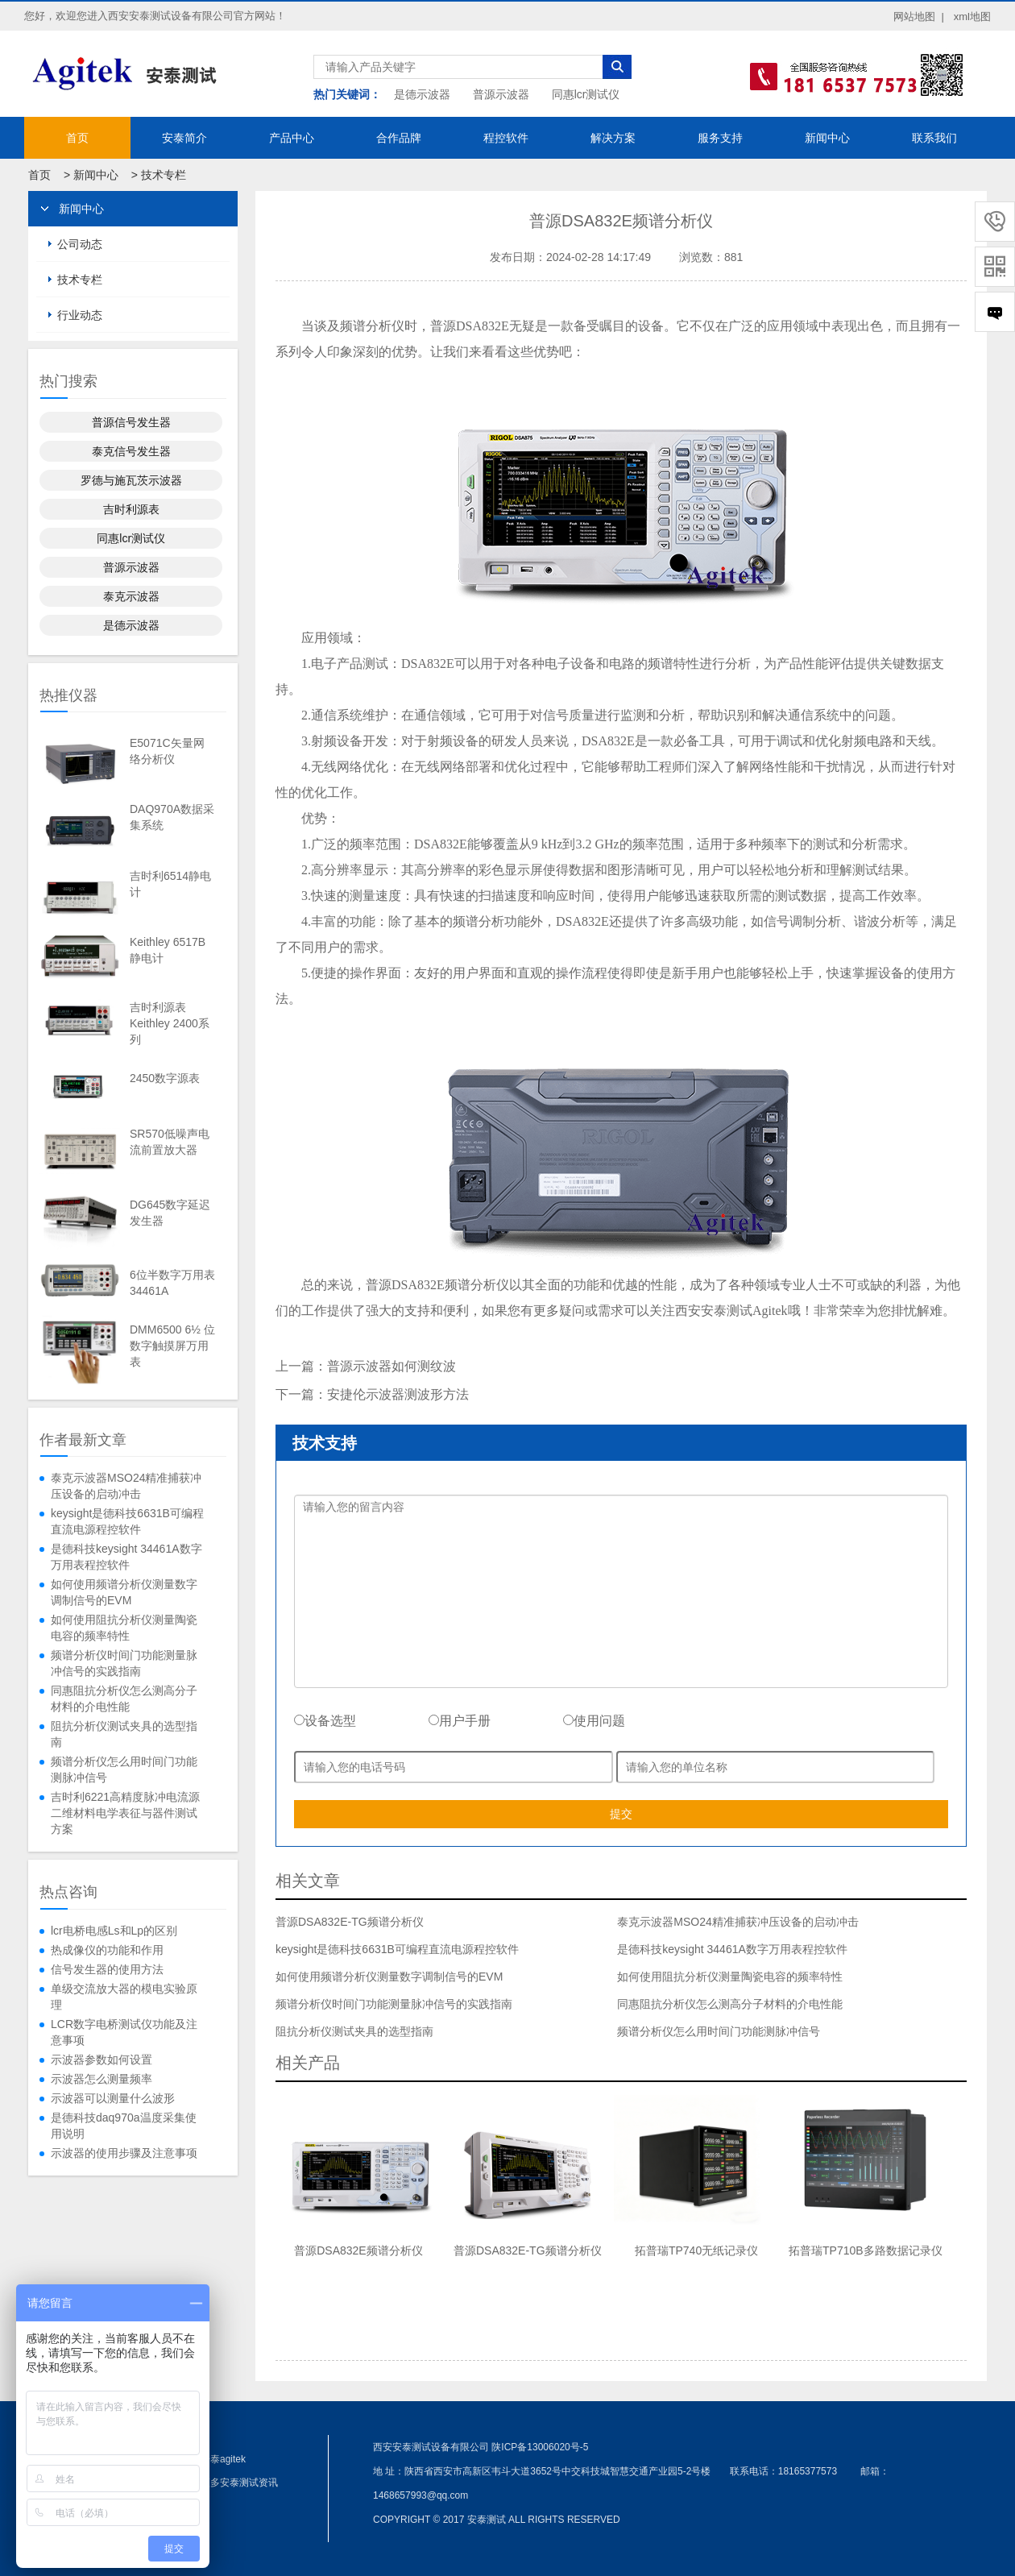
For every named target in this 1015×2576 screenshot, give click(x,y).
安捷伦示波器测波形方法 (398, 1394)
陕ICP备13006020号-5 (539, 2447)
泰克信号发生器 (131, 451)
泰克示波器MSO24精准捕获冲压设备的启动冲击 (126, 1485)
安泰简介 (184, 137)
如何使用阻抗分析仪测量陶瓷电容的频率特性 (124, 1627)
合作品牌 (398, 137)
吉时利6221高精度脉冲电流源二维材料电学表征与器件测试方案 (125, 1813)
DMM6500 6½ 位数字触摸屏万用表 (172, 1345)
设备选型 (325, 1721)
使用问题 (594, 1721)
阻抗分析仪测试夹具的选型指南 (124, 1733)
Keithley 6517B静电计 (167, 949)
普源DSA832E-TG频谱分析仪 (350, 1921)
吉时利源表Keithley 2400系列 (169, 1023)
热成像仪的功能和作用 (107, 1949)
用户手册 (460, 1721)
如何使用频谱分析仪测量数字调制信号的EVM (124, 1592)
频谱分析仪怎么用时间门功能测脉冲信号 (124, 1769)
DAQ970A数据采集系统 (172, 817)
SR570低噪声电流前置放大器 (169, 1141)
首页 (77, 137)
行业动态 (79, 315)
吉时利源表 (131, 509)
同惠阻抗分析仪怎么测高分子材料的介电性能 (124, 1698)
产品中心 (291, 137)
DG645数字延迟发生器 (170, 1212)
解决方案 (613, 137)
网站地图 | (918, 16)
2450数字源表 (165, 1078)
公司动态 (79, 244)
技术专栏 (163, 174)
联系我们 (934, 137)
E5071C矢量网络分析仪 (167, 750)
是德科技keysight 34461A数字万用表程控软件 (126, 1556)
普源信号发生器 (131, 422)
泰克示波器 (131, 596)
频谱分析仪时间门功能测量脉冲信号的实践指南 (124, 1663)
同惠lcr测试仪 (586, 94)
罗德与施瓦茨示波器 (131, 480)
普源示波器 (501, 94)
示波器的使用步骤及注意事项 (124, 2153)
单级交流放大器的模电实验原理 (124, 1996)
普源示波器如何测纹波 (391, 1366)
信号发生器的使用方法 (107, 1969)
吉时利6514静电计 (170, 883)
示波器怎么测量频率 (101, 2078)
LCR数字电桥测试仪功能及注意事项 (124, 2032)
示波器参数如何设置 (101, 2059)
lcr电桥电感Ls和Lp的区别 (114, 1930)
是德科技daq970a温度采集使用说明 (124, 2125)
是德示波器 (422, 94)
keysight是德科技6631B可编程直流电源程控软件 (127, 1521)
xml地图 (972, 16)
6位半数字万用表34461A (172, 1282)
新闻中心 (827, 137)
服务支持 (720, 137)
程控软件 (505, 137)
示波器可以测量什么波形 (113, 2098)
